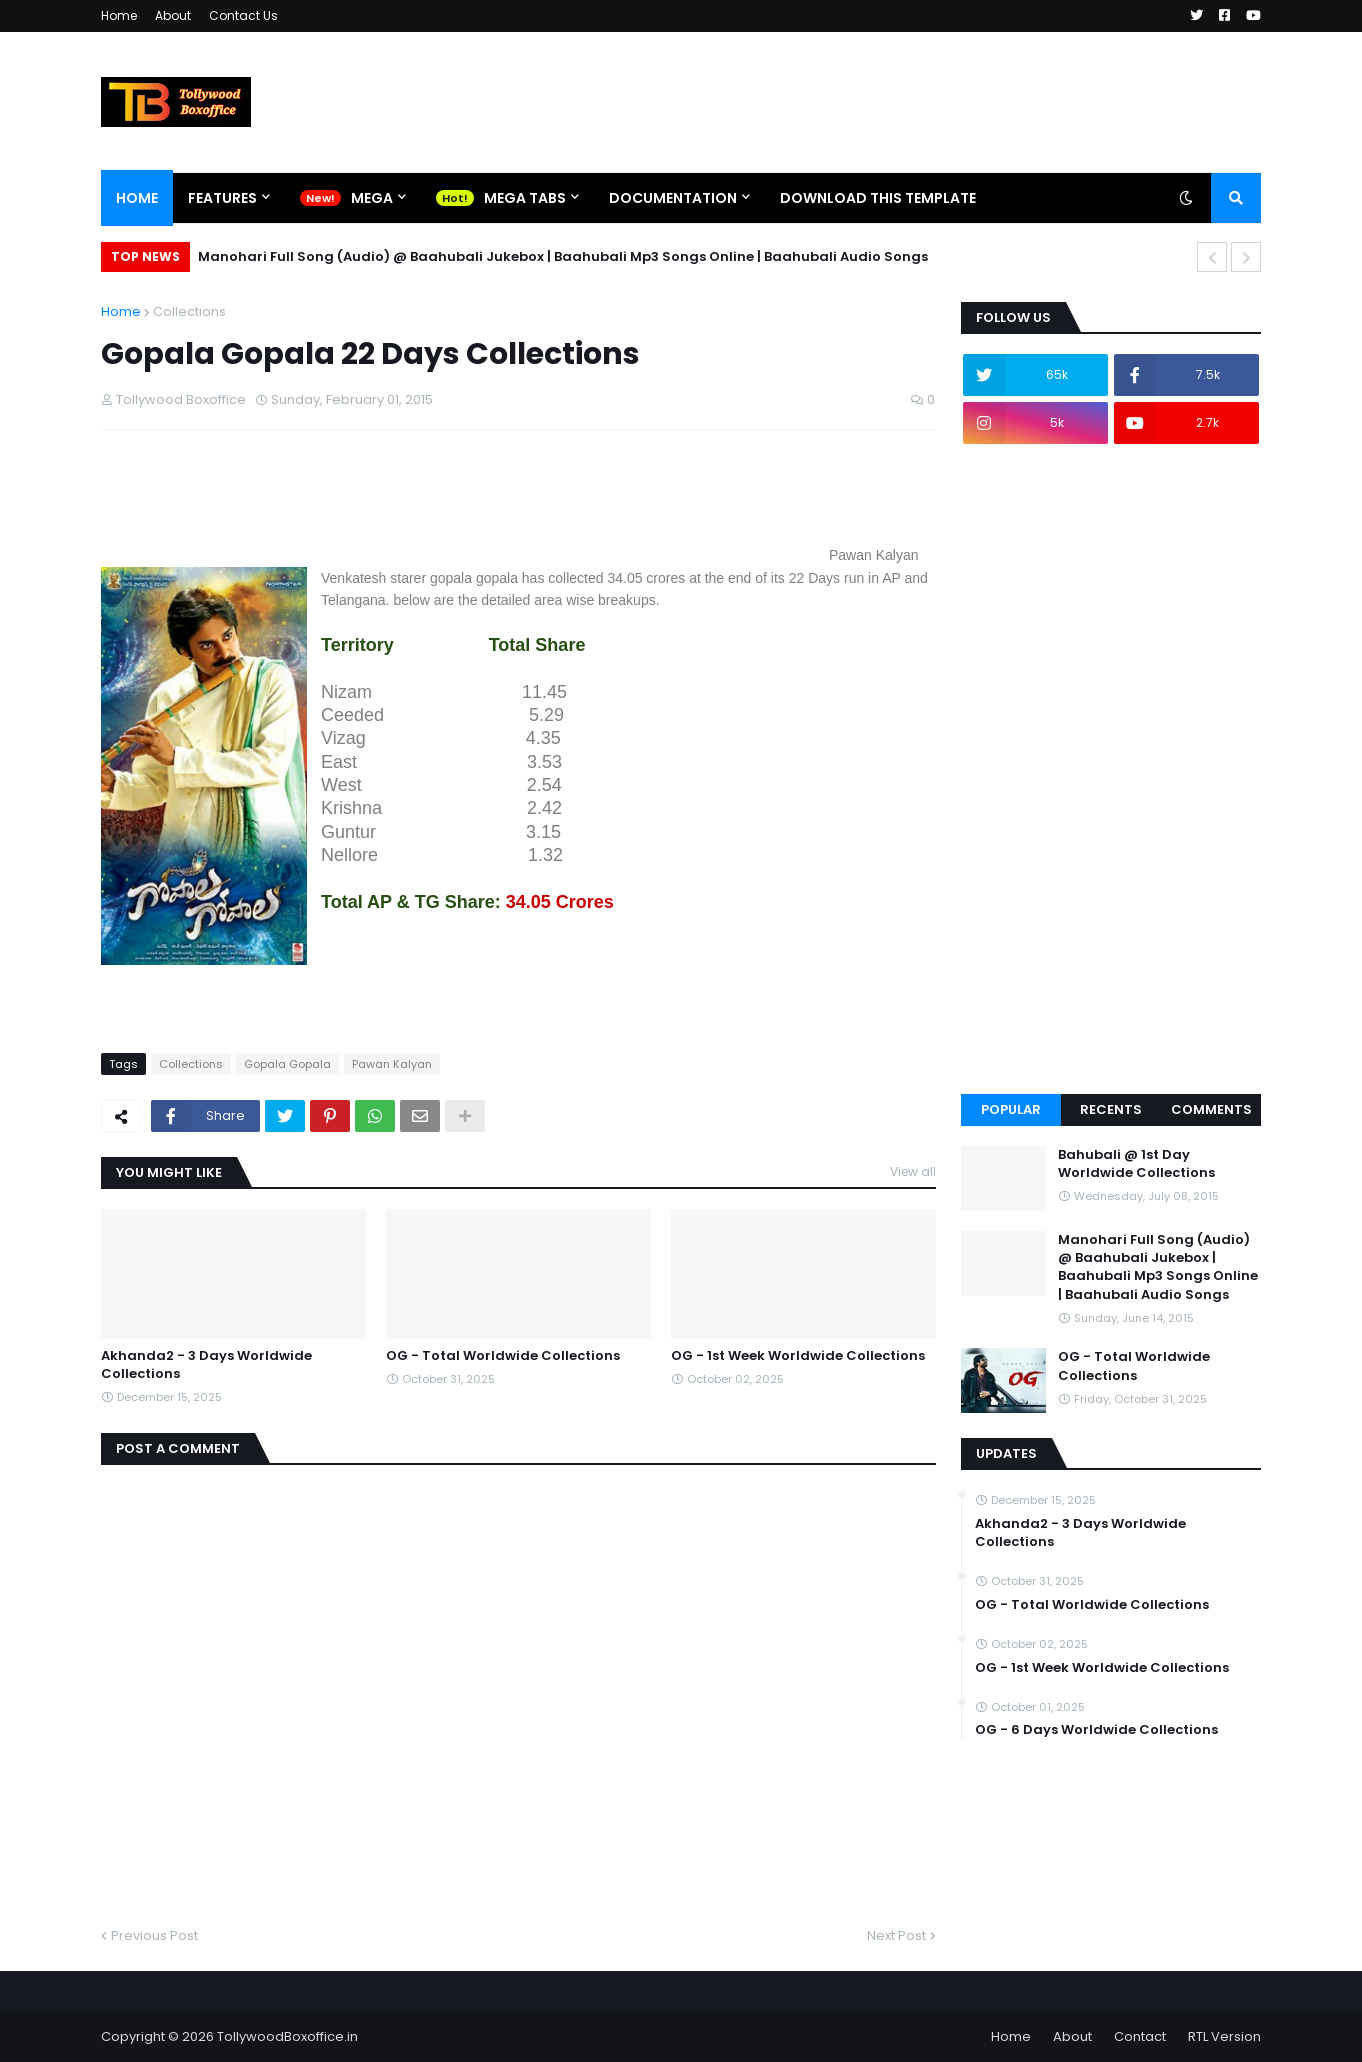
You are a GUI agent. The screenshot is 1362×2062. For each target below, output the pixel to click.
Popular (1011, 1109)
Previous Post (154, 1935)
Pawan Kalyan (392, 1064)
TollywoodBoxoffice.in (287, 2036)
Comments (1211, 1109)
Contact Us (243, 15)
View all (913, 1171)
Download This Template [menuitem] (878, 198)
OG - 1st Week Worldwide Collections (798, 1356)
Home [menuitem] (137, 198)
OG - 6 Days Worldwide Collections (1096, 1730)
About (173, 15)
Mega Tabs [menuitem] (525, 198)
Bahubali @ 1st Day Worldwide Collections (1136, 1164)
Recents (1111, 1109)
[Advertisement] (465, 515)
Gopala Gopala (287, 1064)
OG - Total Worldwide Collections (503, 1356)
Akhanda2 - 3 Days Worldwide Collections (206, 1365)
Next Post (896, 1935)
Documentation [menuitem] (673, 198)
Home (119, 15)
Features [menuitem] (222, 198)
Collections (189, 311)
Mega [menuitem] (372, 198)
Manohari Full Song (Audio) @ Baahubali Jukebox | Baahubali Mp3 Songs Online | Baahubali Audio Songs (563, 256)
